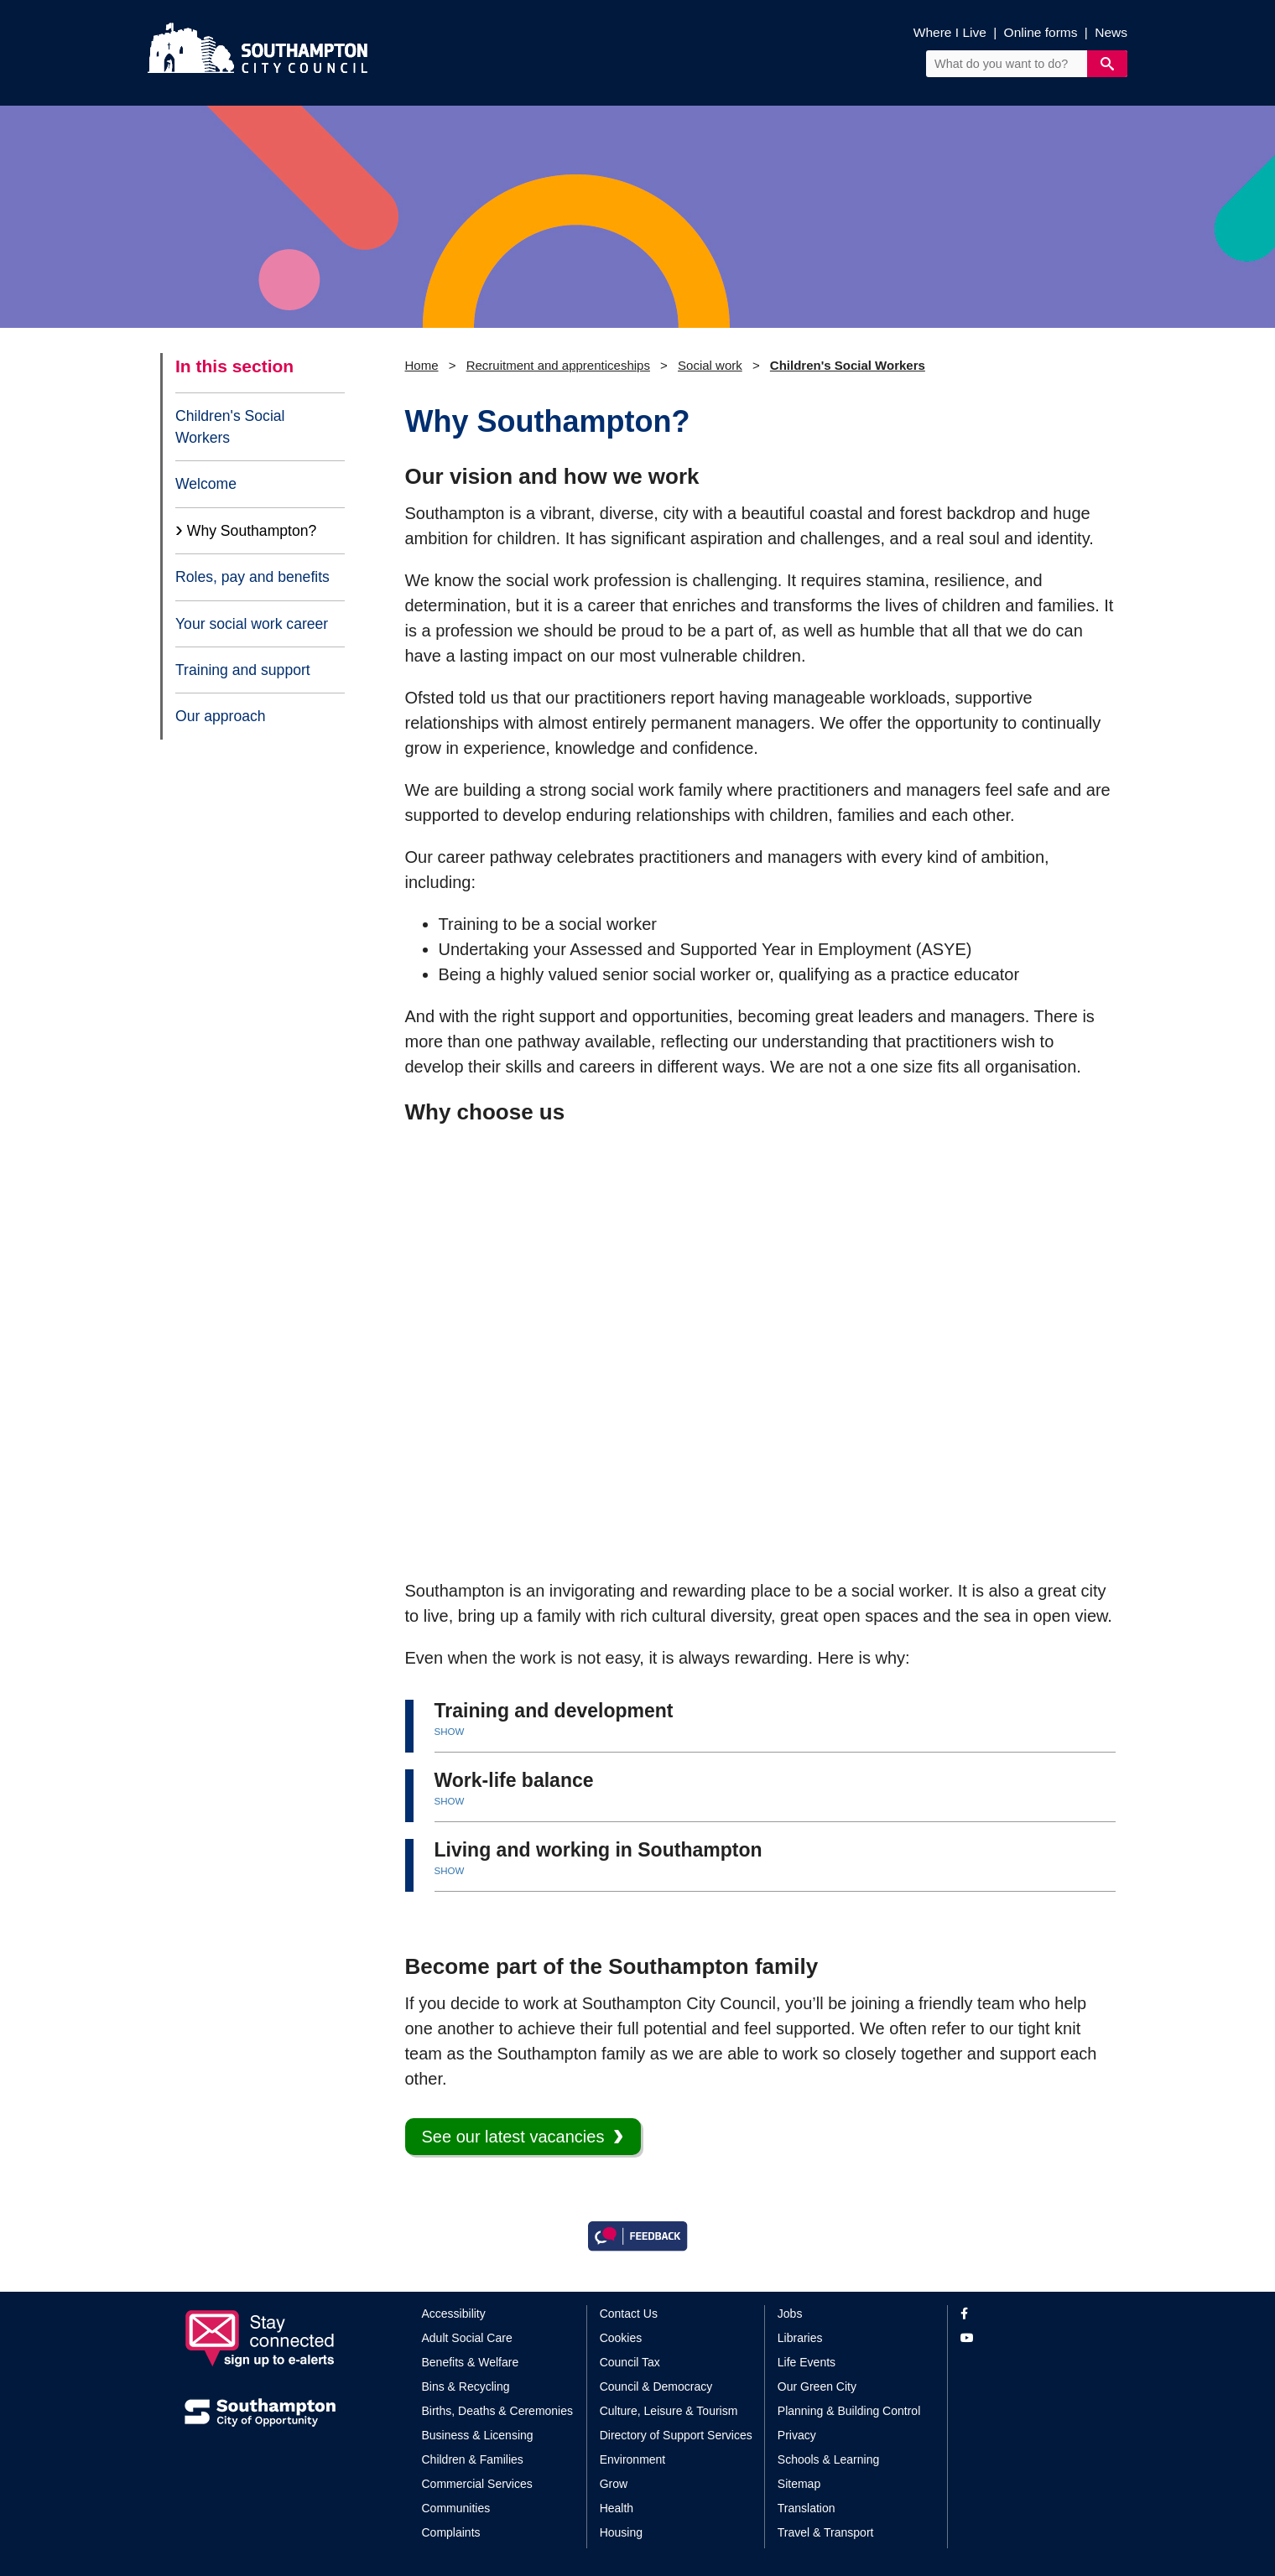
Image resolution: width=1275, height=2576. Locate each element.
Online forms (1041, 32)
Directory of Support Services (676, 2435)
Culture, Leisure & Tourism (669, 2411)
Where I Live (949, 32)
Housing (621, 2532)
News (1111, 32)
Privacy (797, 2435)
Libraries (800, 2338)
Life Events (806, 2362)
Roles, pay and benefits (252, 577)
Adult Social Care (467, 2338)
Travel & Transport (826, 2532)
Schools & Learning (828, 2459)
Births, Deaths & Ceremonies (498, 2411)
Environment (633, 2459)
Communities (456, 2508)
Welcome (206, 483)
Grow (613, 2483)
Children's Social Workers (229, 427)
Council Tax (630, 2362)
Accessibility (454, 2313)
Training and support (242, 670)
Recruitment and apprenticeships (558, 365)
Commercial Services (477, 2483)
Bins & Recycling (466, 2386)
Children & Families (472, 2459)
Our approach (220, 716)
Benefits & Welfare (470, 2362)
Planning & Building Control (849, 2411)
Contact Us (629, 2313)
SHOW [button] (450, 1732)
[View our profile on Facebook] (1025, 2314)
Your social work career (251, 623)
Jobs (790, 2313)
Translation (806, 2508)
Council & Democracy (656, 2386)
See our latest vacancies (513, 2136)
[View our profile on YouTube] (1025, 2338)
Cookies (621, 2338)
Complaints (451, 2532)
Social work (710, 365)
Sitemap (799, 2483)
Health (616, 2508)
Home (422, 365)
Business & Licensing (477, 2435)
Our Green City (817, 2386)
